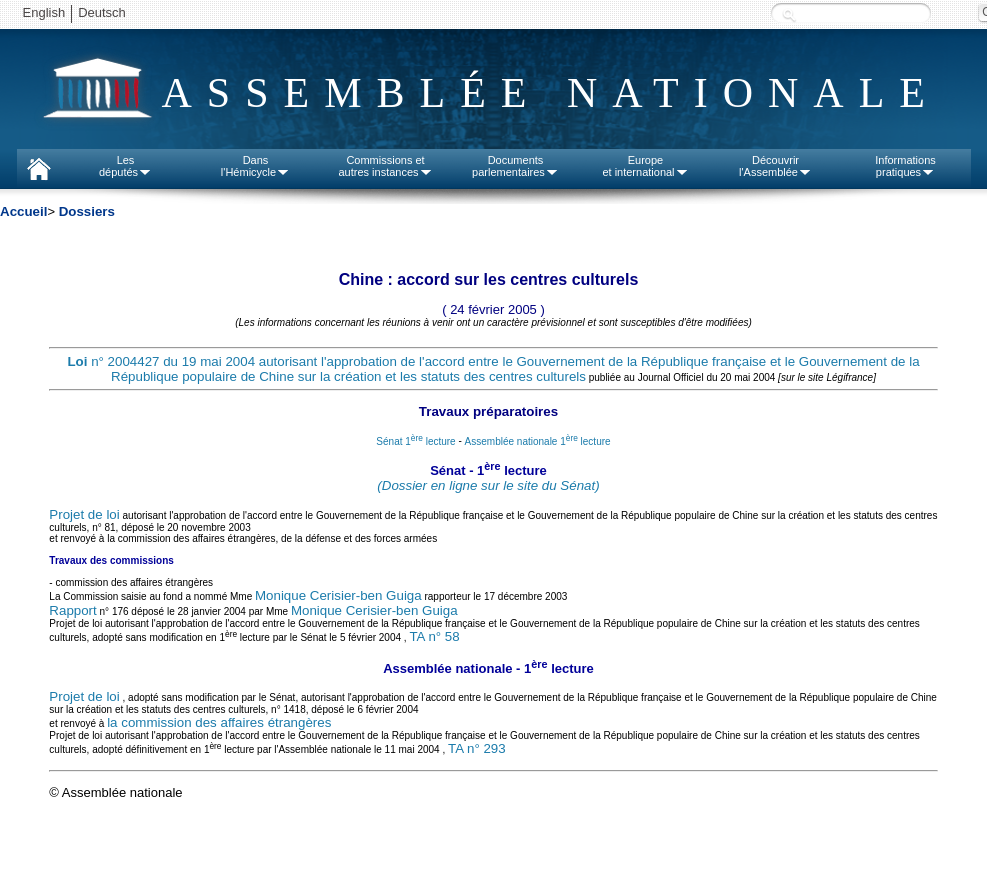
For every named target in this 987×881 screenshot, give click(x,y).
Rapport (72, 610)
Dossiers (87, 211)
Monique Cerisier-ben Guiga (338, 595)
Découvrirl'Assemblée (775, 166)
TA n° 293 (477, 748)
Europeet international (645, 166)
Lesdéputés (125, 166)
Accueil (23, 211)
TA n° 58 (434, 636)
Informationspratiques (905, 166)
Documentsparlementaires (515, 166)
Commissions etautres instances (385, 166)
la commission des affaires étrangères (219, 722)
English (44, 12)
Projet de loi (84, 514)
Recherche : (789, 14)
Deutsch (102, 12)
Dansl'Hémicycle (255, 166)
